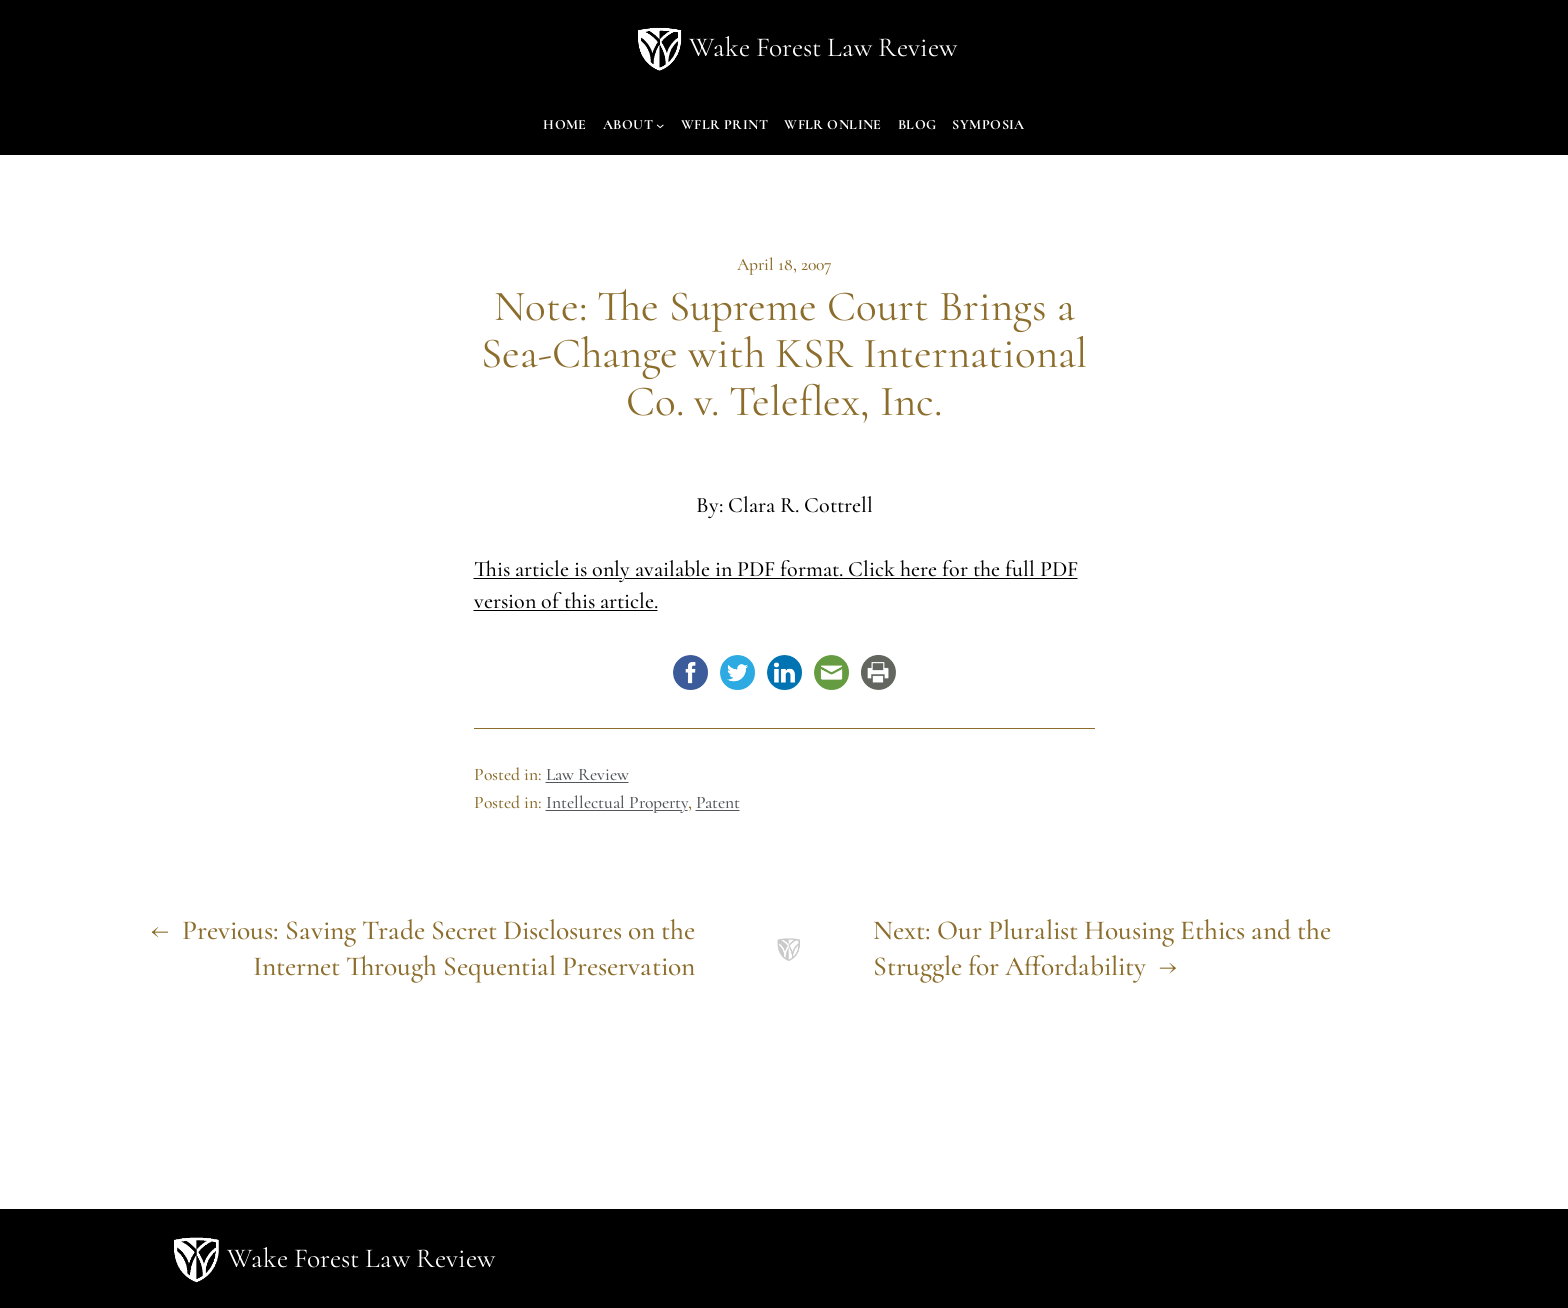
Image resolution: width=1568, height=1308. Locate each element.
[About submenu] (660, 125)
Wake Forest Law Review (823, 47)
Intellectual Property (617, 802)
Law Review (587, 774)
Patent (718, 802)
